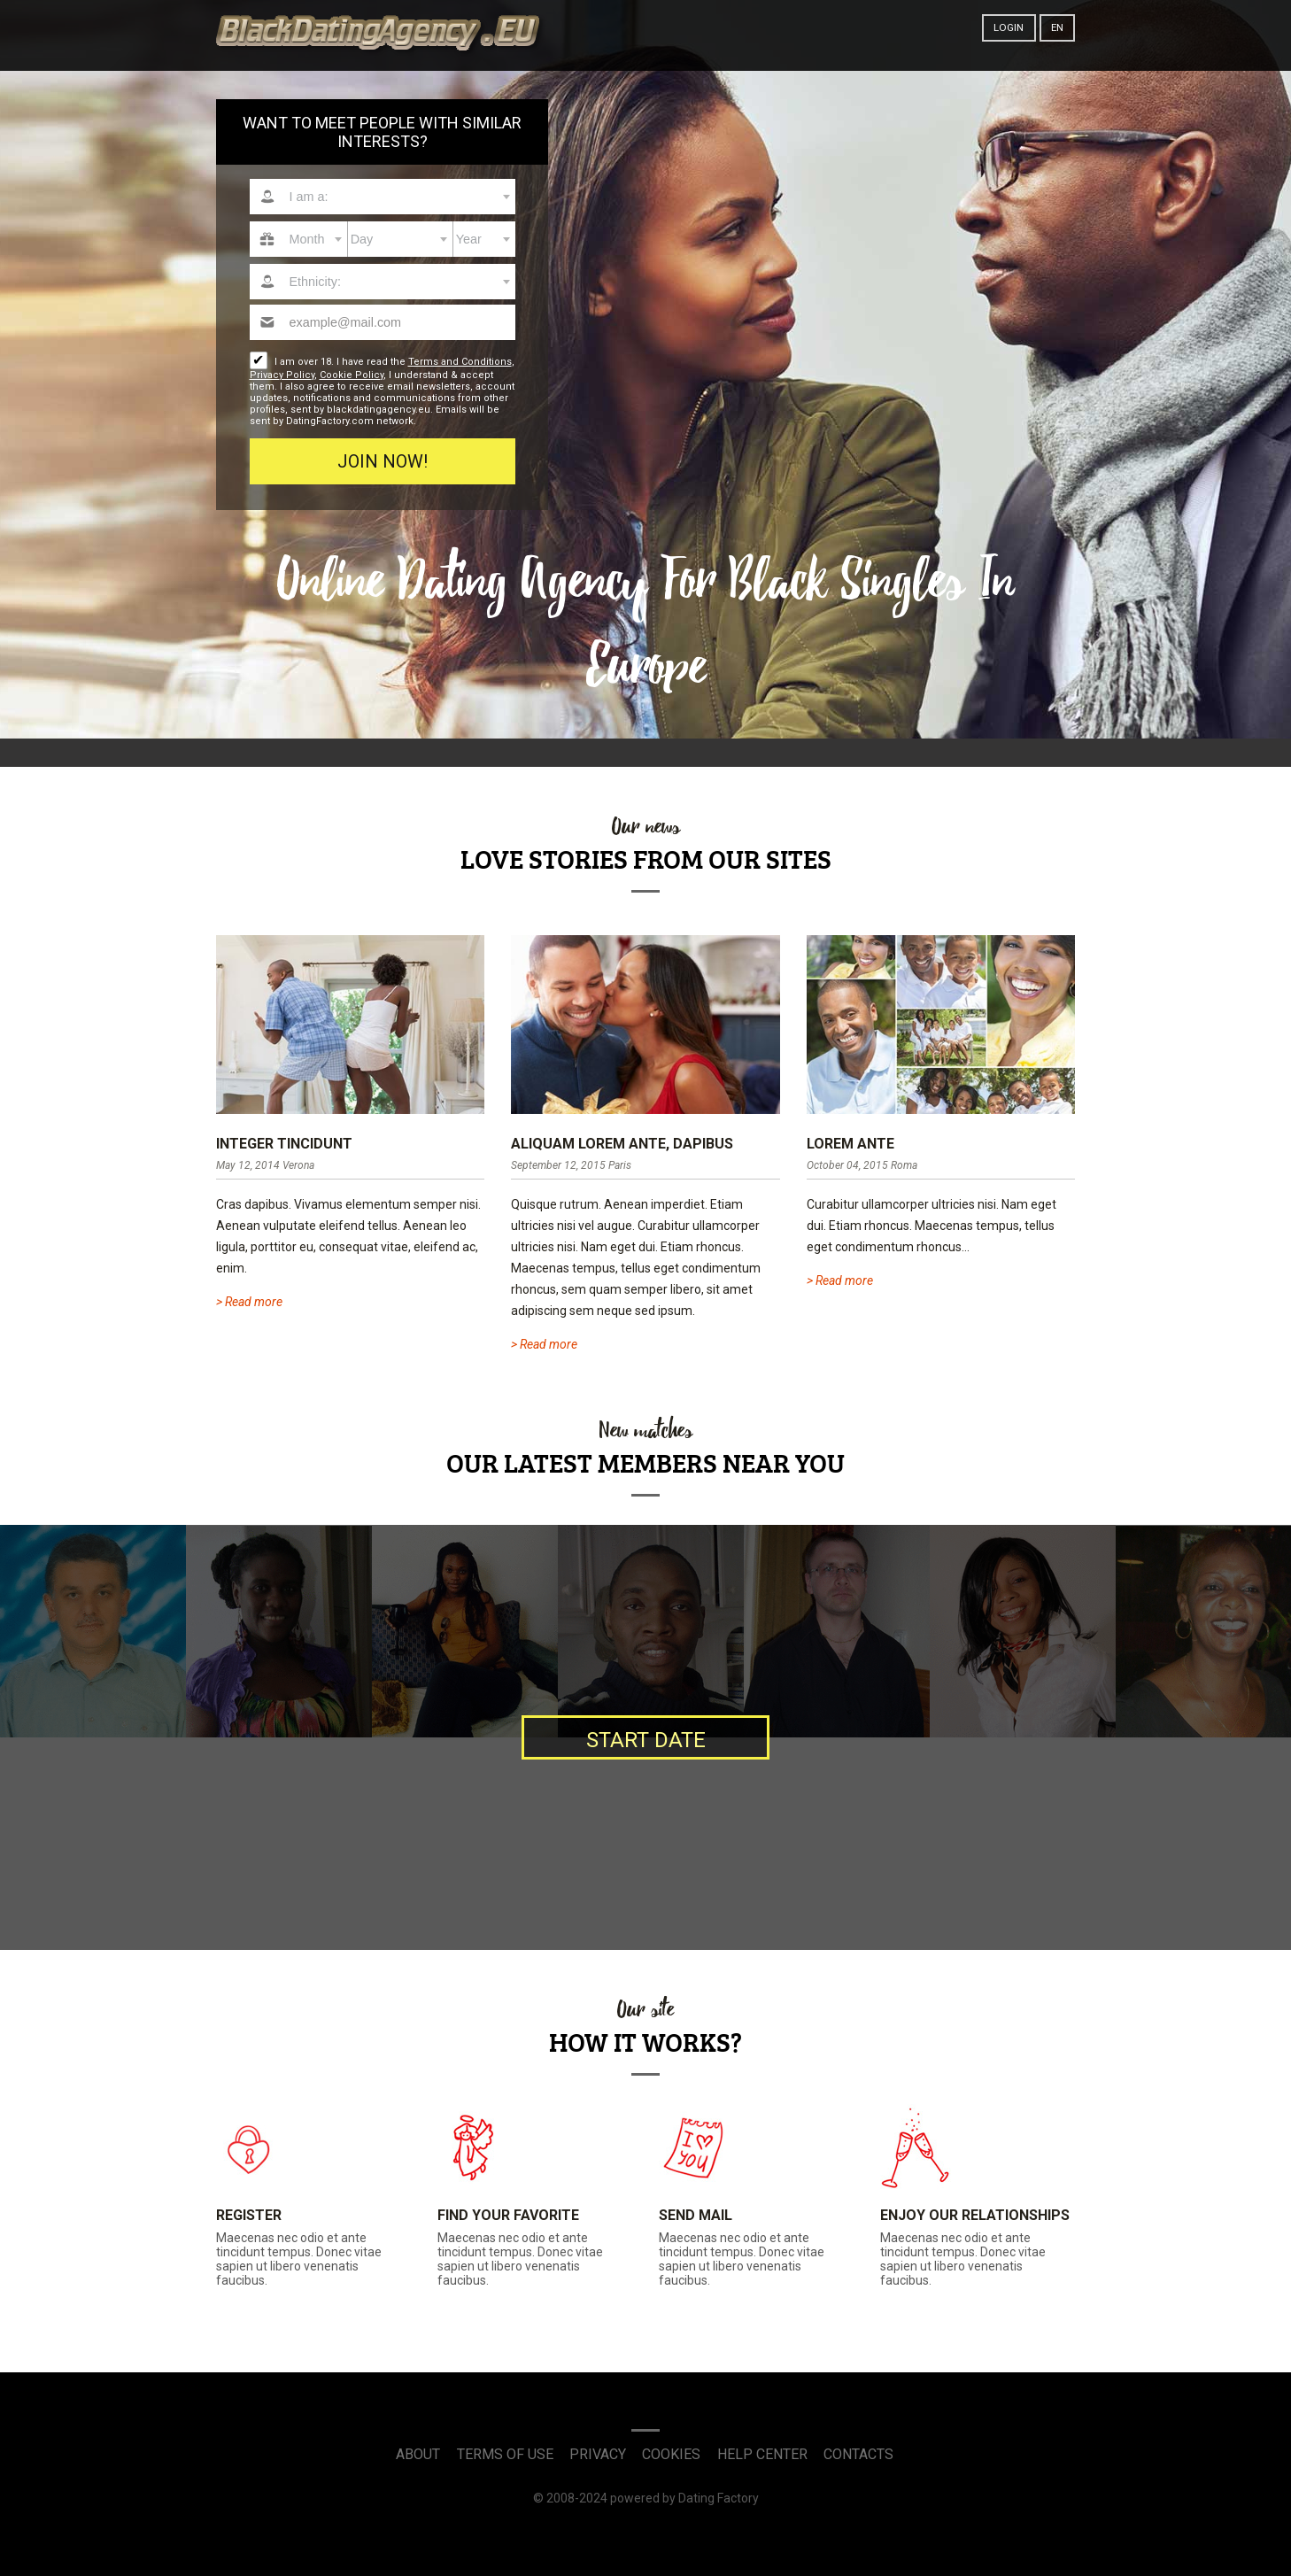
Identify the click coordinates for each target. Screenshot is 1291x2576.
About (418, 2454)
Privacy (597, 2454)
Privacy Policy (282, 375)
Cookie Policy (351, 375)
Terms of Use (505, 2454)
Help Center (762, 2454)
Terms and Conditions (460, 361)
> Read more (249, 1302)
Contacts (858, 2454)
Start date (646, 1740)
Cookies (671, 2454)
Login (1008, 27)
